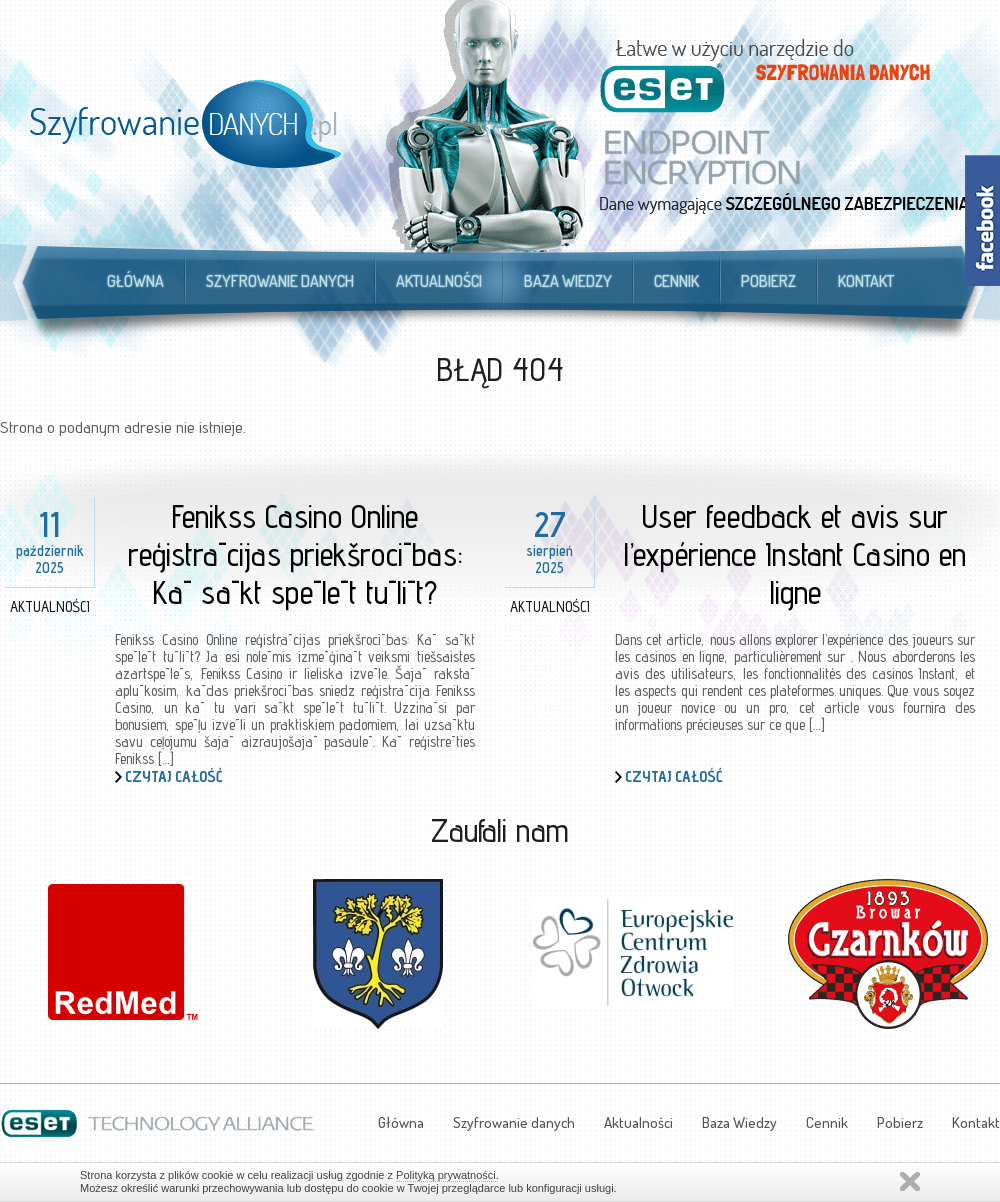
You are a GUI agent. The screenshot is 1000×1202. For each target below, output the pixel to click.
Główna (135, 281)
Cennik (676, 281)
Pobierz (768, 281)
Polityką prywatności (446, 1175)
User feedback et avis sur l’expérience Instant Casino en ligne (795, 554)
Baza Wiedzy (568, 281)
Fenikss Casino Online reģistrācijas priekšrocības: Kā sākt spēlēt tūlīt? (295, 554)
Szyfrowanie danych (280, 281)
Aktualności (439, 281)
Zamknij (910, 1181)
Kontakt (866, 281)
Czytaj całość (174, 776)
